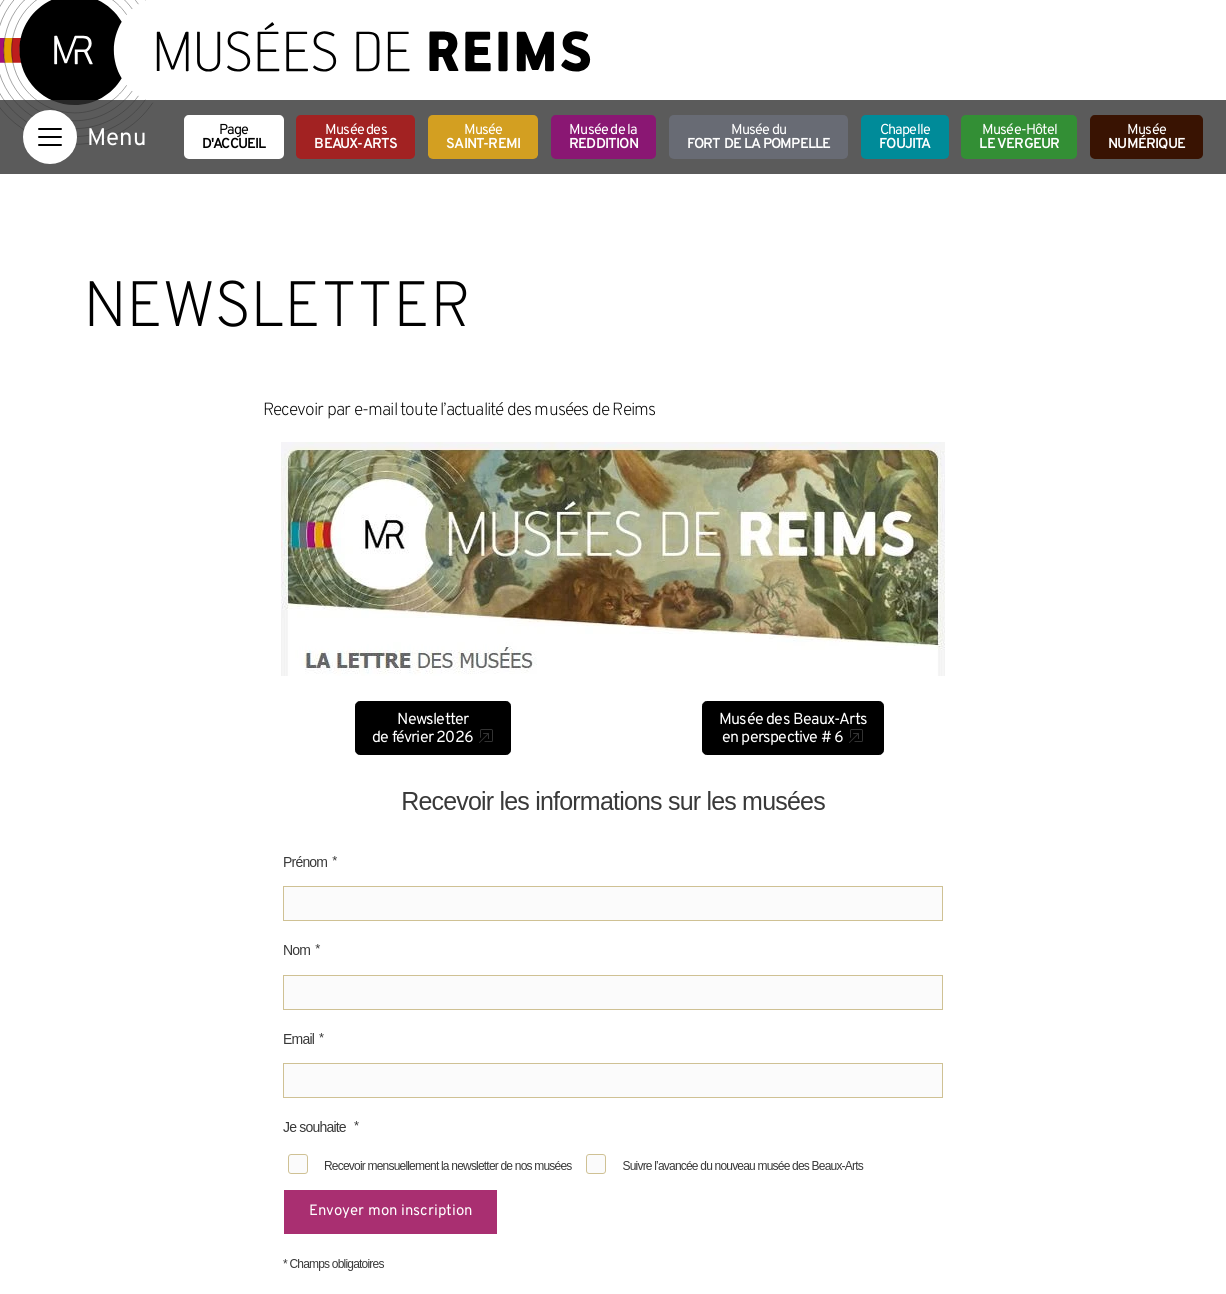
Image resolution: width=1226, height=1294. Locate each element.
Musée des (355, 137)
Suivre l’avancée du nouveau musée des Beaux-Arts (742, 1166)
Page (234, 137)
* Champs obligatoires (333, 1264)
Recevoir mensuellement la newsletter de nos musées (447, 1166)
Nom (296, 950)
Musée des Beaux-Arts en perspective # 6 (793, 729)
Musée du (759, 137)
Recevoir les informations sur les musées (613, 801)
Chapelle (904, 137)
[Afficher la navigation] (50, 137)
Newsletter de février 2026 (422, 729)
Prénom (305, 862)
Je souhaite (316, 1127)
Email (298, 1039)
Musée (483, 137)
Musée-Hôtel (1019, 137)
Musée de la (603, 137)
